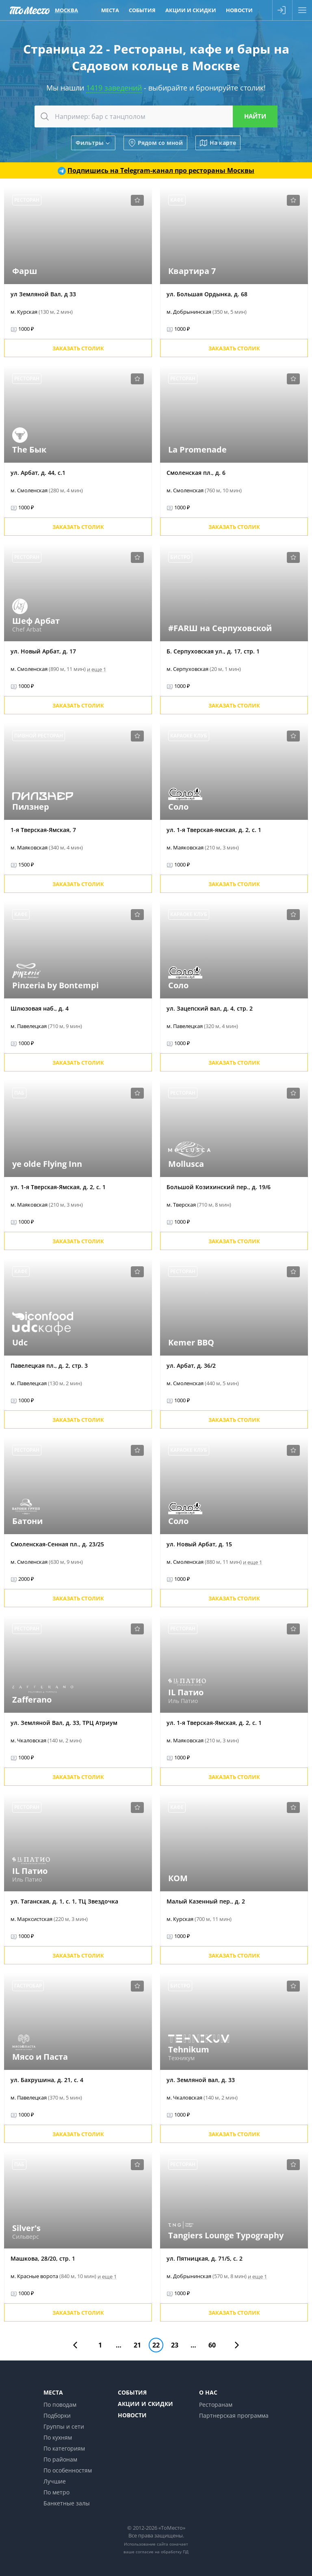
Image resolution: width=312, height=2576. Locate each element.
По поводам (59, 2404)
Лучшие (54, 2481)
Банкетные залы (66, 2503)
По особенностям (67, 2470)
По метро (56, 2492)
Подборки (57, 2415)
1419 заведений (114, 88)
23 (174, 2345)
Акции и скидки (145, 2404)
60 (212, 2345)
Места (53, 2392)
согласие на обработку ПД (162, 2551)
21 (137, 2345)
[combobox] (156, 116)
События (132, 2392)
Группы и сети (63, 2426)
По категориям (64, 2448)
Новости (132, 2415)
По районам (60, 2459)
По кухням (57, 2437)
